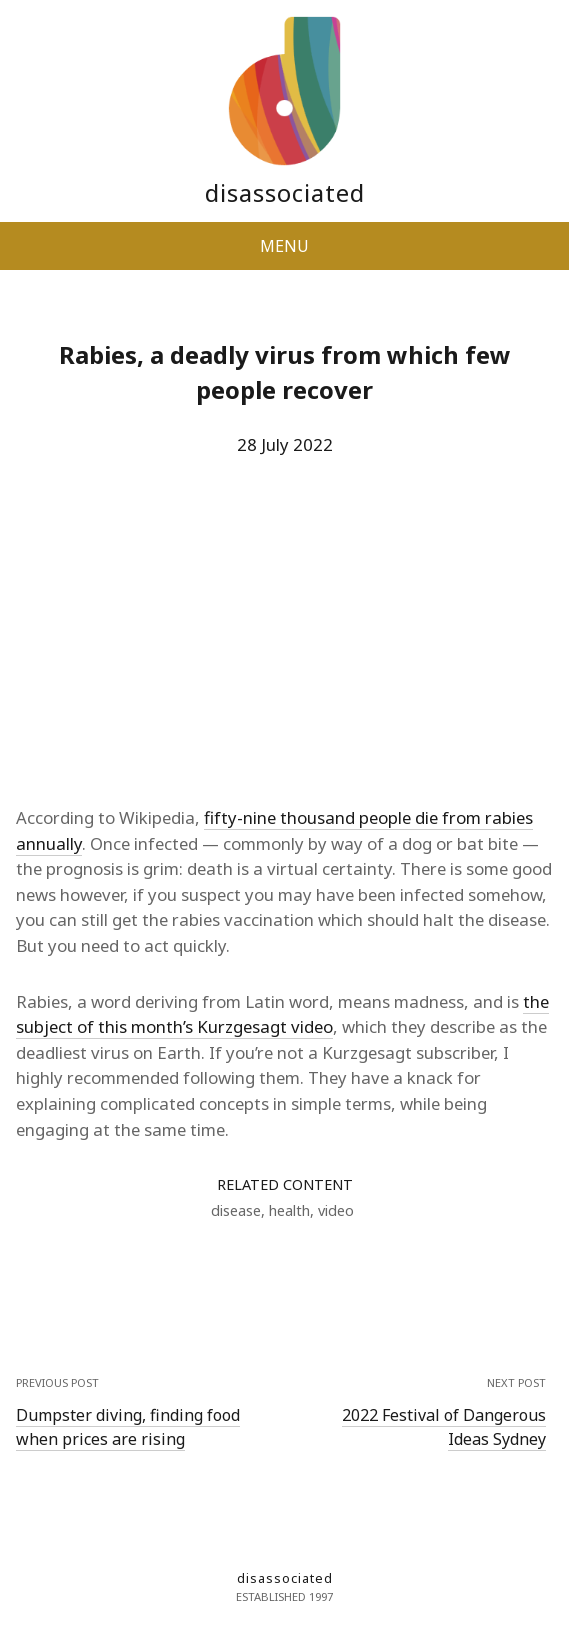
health (289, 1210)
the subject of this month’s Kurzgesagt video (282, 1014)
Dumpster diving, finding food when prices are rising (128, 1427)
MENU (284, 246)
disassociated (285, 192)
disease (236, 1210)
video (336, 1210)
